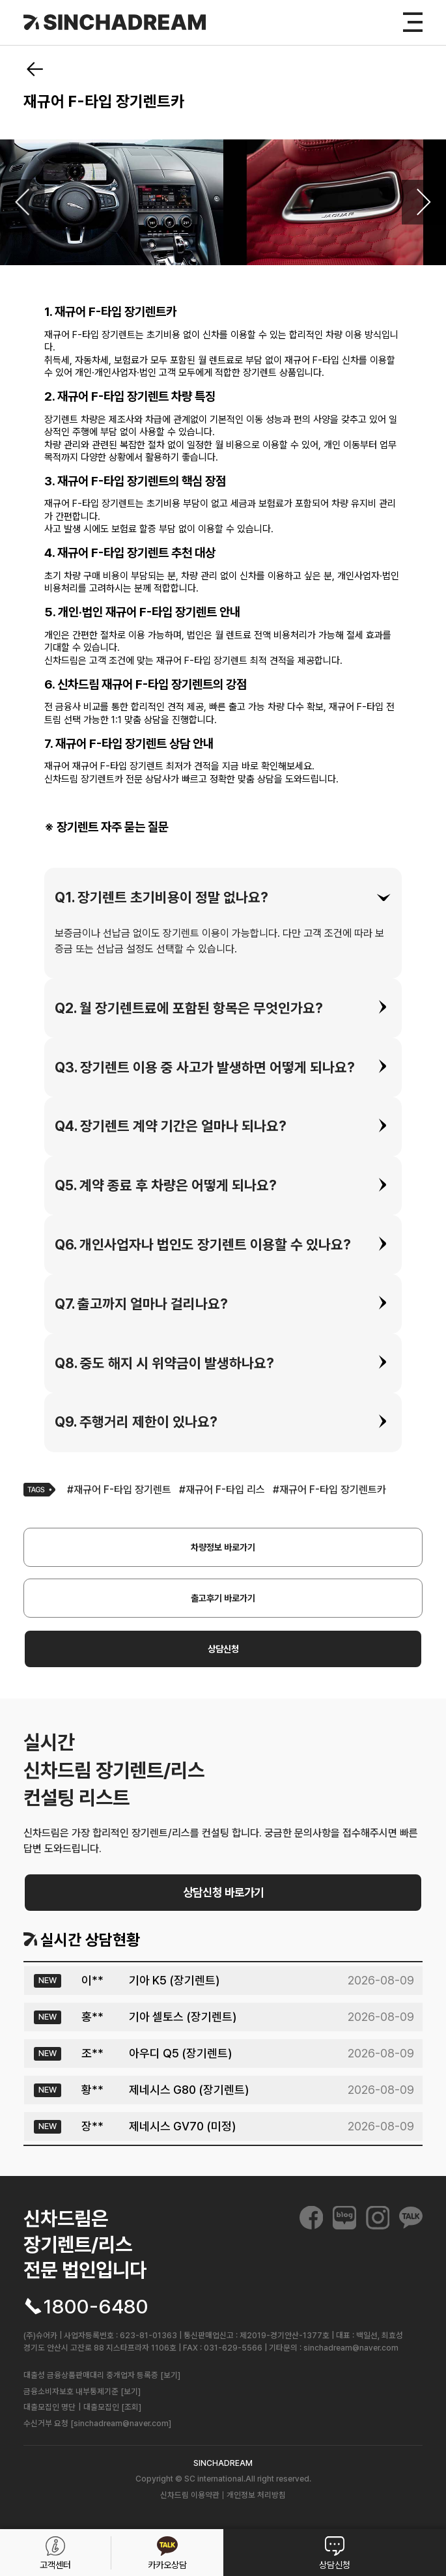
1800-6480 (95, 2306)
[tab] (223, 897)
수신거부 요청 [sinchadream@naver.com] (97, 2423)
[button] (223, 897)
